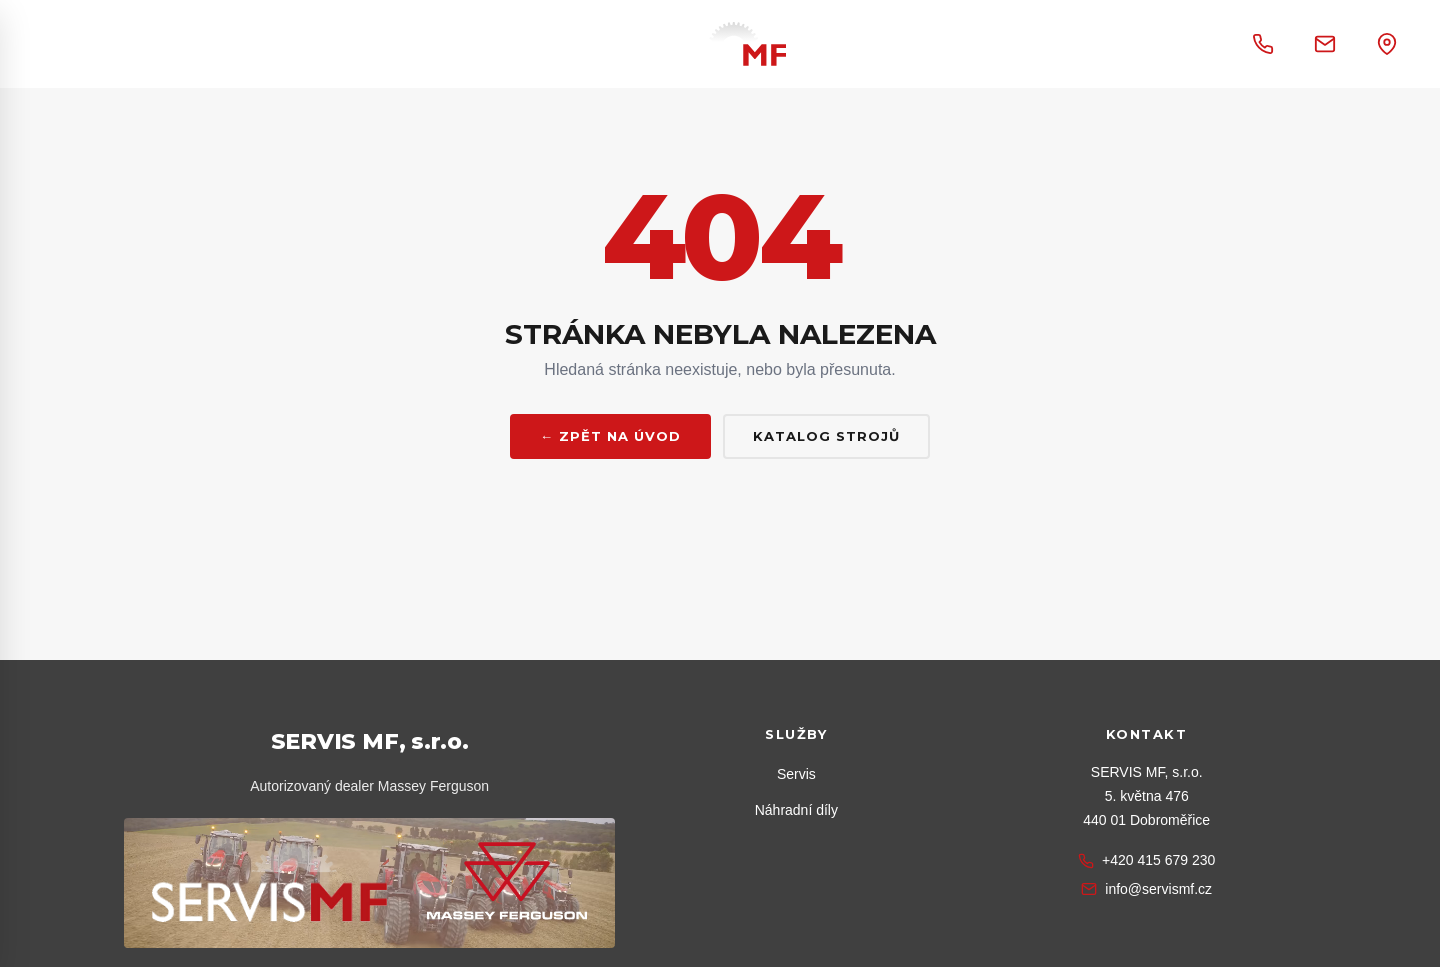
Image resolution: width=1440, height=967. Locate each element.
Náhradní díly (796, 810)
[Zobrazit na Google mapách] (1146, 796)
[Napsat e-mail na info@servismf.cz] (1325, 44)
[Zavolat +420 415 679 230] (1263, 44)
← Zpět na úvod (610, 436)
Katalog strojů (826, 436)
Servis (796, 774)
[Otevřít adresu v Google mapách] (1387, 44)
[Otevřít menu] (99, 44)
